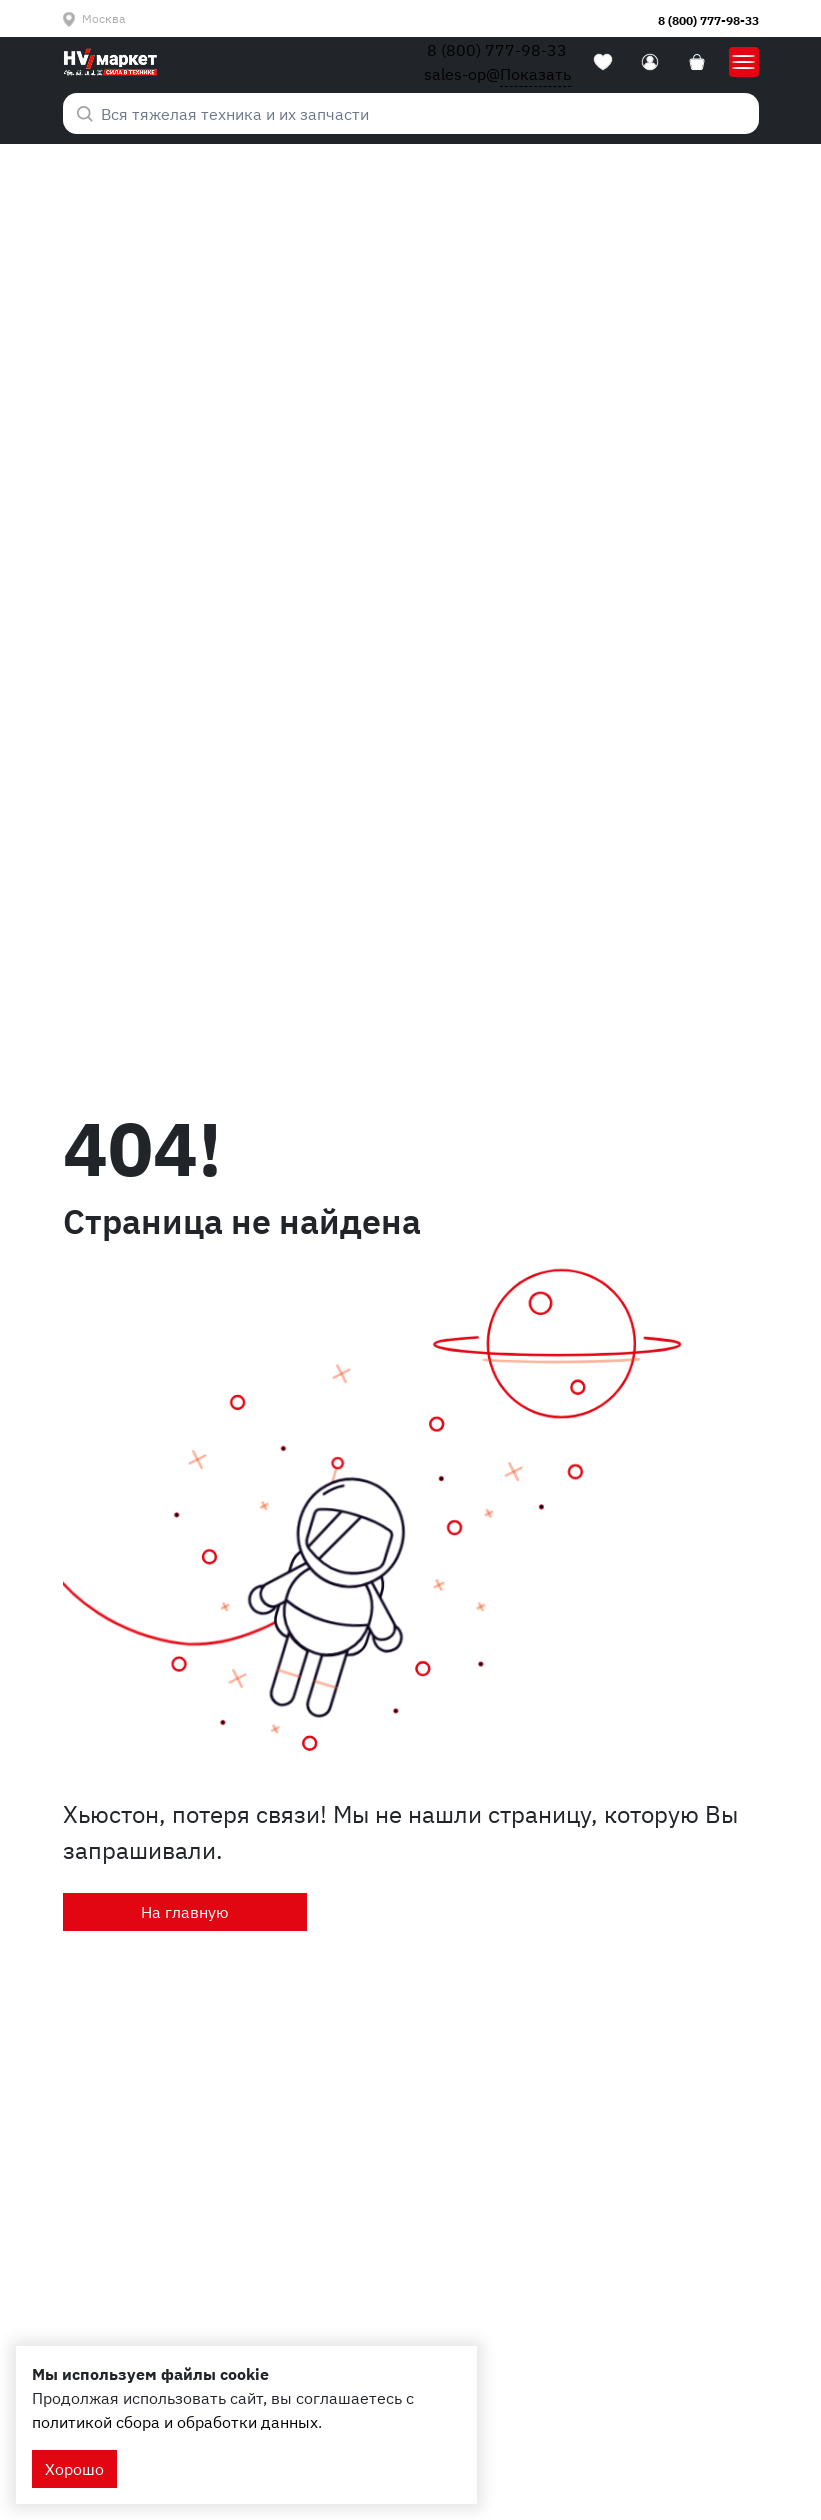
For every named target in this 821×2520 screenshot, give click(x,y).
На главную (185, 1912)
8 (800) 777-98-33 (708, 20)
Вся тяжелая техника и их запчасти (223, 114)
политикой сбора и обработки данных (175, 2422)
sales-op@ (497, 74)
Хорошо (74, 2469)
